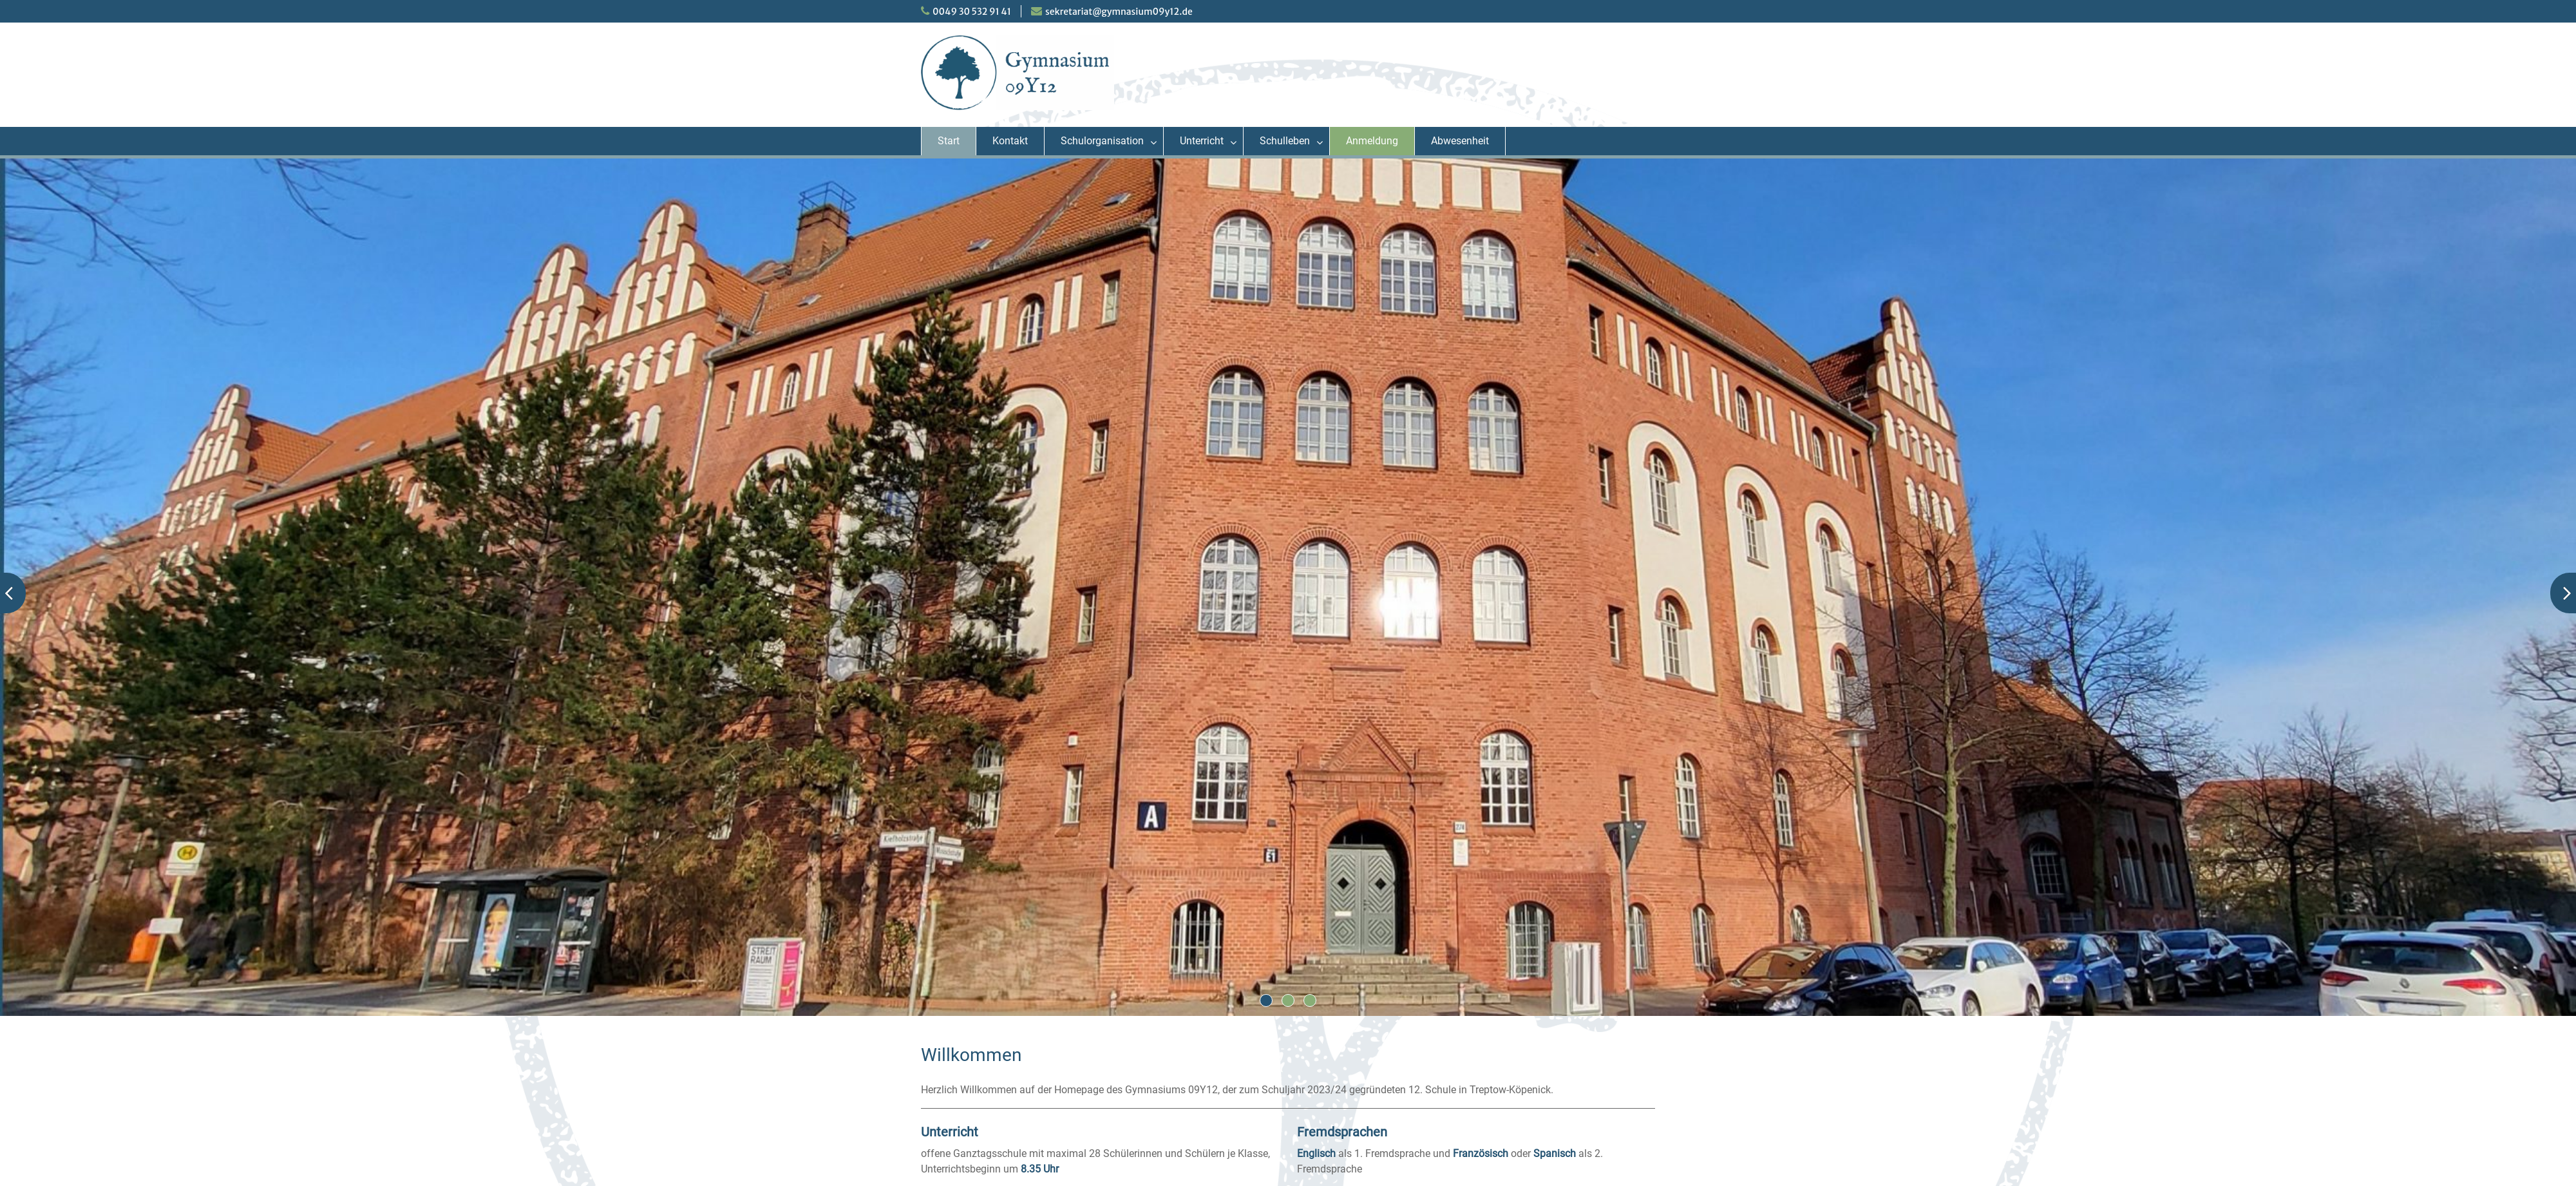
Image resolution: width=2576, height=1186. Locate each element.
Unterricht (1202, 141)
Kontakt (1010, 141)
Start (949, 141)
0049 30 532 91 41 (972, 11)
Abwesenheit (1460, 141)
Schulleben (1285, 141)
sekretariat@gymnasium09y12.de (1119, 11)
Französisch (1480, 1153)
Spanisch (1554, 1153)
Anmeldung (1372, 141)
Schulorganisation (1102, 141)
